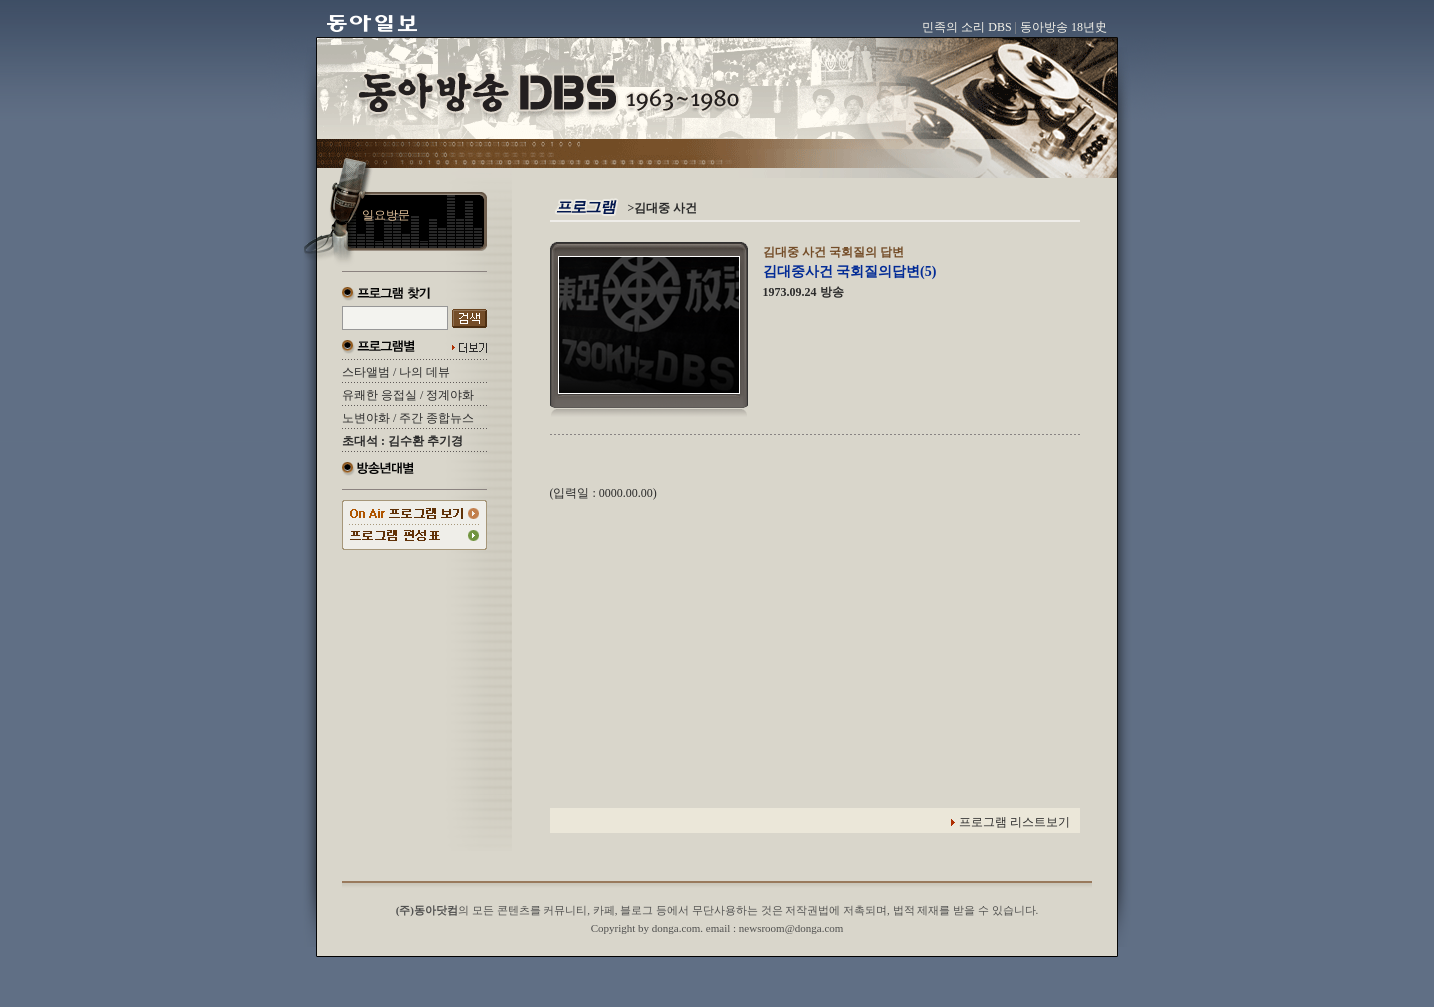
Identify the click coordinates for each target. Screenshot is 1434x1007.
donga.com (676, 928)
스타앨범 (366, 372)
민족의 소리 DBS (966, 27)
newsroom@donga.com (791, 928)
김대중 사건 (665, 208)
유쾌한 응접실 (379, 395)
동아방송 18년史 (1063, 27)
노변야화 (366, 418)
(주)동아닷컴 (427, 910)
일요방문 (386, 215)
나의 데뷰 (424, 372)
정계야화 (450, 395)
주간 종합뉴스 (436, 418)
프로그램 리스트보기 (1014, 822)
